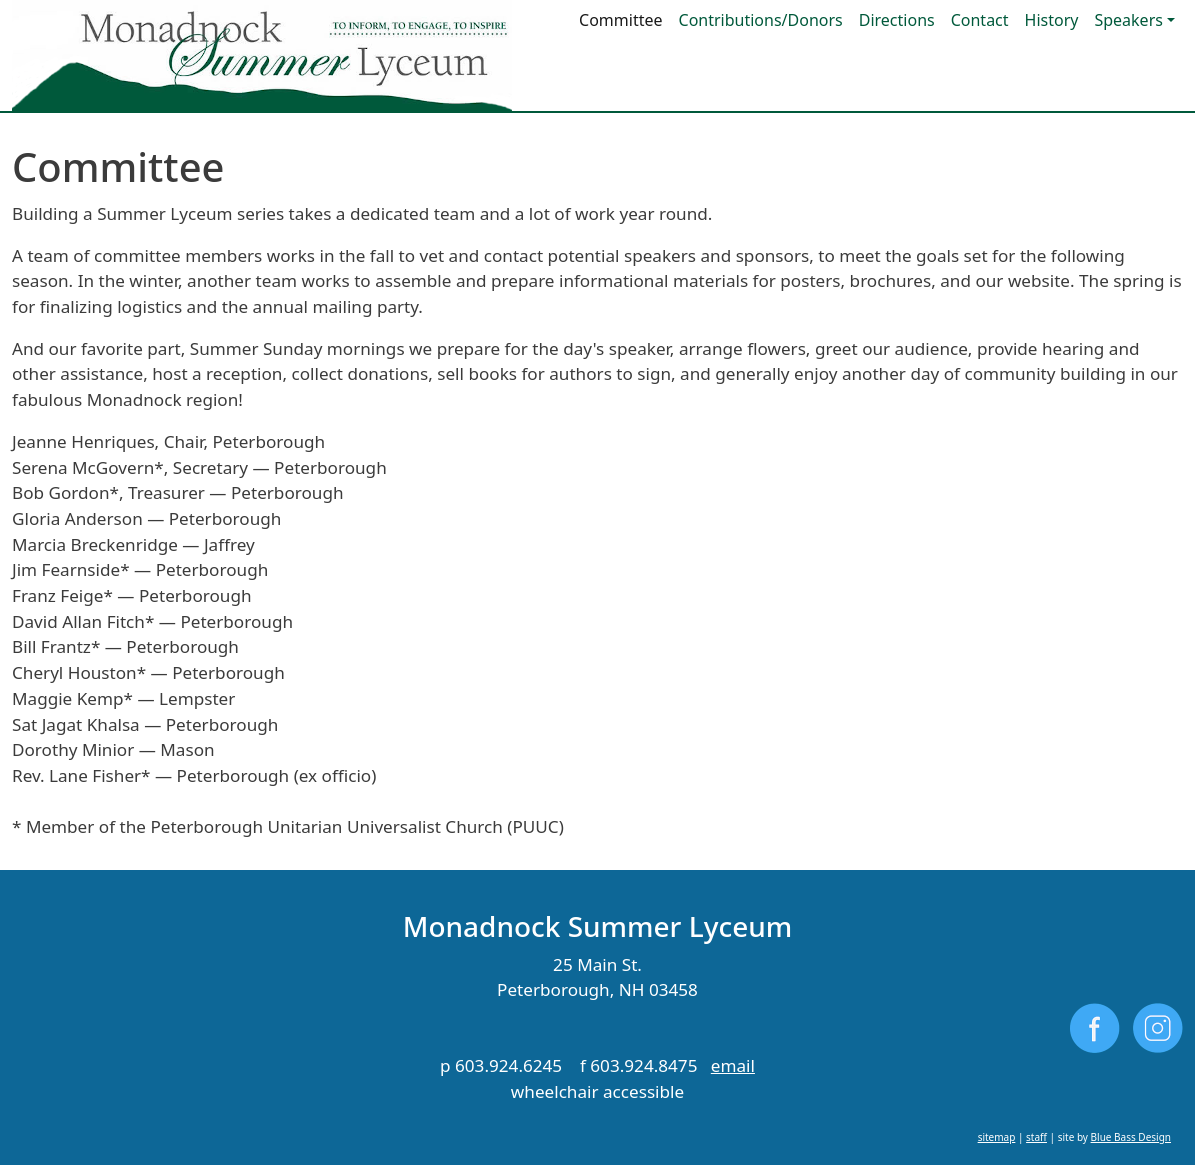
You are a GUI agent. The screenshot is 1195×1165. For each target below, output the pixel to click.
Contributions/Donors (761, 20)
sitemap (997, 1137)
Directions (897, 20)
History (1052, 20)
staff (1036, 1137)
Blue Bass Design (1131, 1137)
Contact (980, 20)
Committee (620, 20)
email (733, 1065)
